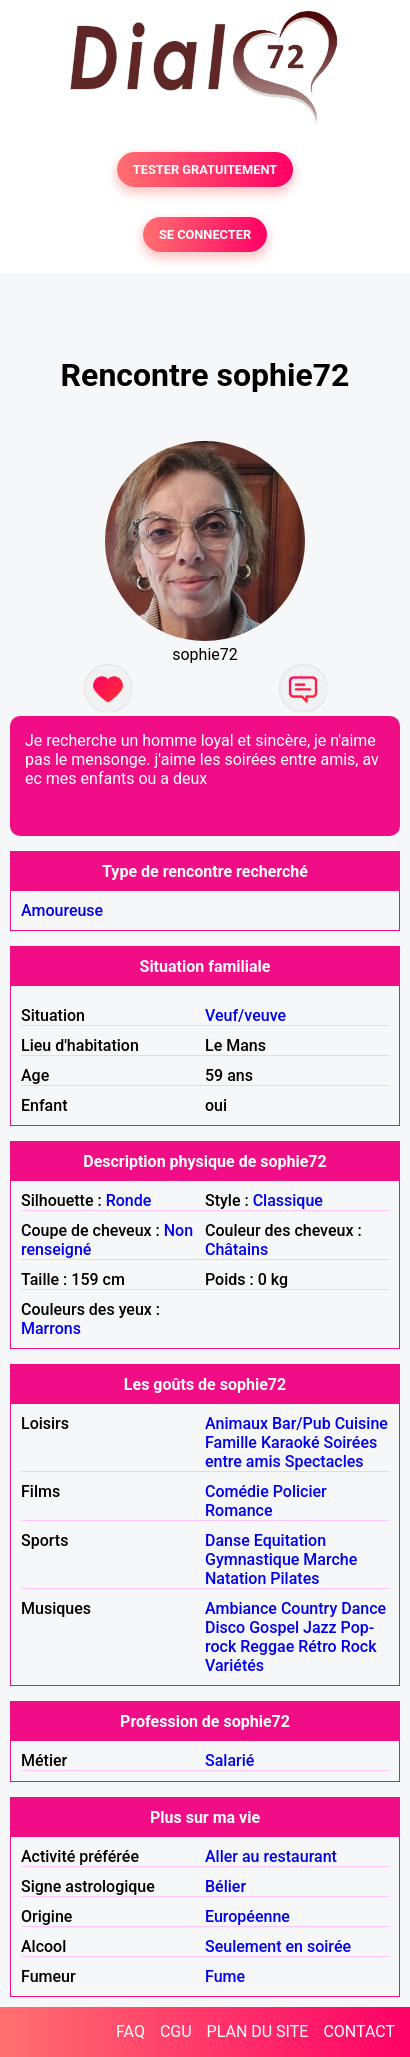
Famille (231, 1442)
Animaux (236, 1423)
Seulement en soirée (278, 1946)
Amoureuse (62, 910)
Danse (227, 1540)
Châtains (236, 1249)
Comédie (237, 1491)
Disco (225, 1627)
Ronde (129, 1200)
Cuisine (361, 1423)
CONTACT (359, 2031)
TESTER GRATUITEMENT (205, 169)
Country (309, 1608)
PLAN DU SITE (258, 2031)
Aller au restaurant (271, 1856)
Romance (239, 1510)
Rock (359, 1646)
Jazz (320, 1627)
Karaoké (290, 1442)
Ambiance (241, 1608)
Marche (330, 1559)
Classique (288, 1200)
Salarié (229, 1760)
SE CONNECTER (205, 234)
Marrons (51, 1328)
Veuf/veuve (245, 1015)
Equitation (290, 1540)
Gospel (274, 1627)
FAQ (130, 2031)
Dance (363, 1608)
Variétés (234, 1665)
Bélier (225, 1886)
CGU (176, 2031)
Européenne (247, 1916)
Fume (225, 1976)
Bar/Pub (301, 1423)
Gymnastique (252, 1559)
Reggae (267, 1646)
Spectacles (324, 1461)
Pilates (294, 1578)
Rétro (317, 1646)
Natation (235, 1578)
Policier (300, 1491)
